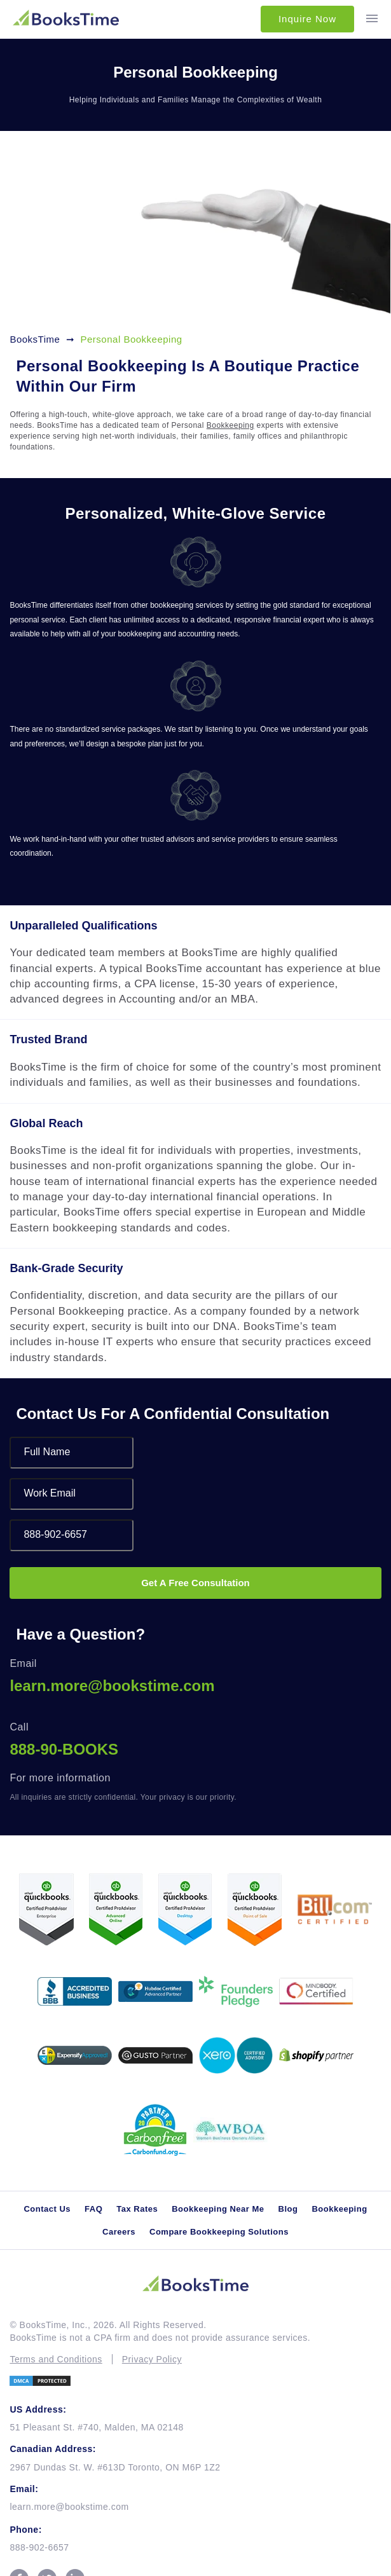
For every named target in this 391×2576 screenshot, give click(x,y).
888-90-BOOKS (64, 1749)
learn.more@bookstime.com (112, 1685)
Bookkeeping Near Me (218, 2209)
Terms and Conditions (56, 2359)
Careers (118, 2232)
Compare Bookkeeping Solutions (219, 2232)
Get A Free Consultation (195, 1582)
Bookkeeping (230, 425)
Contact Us (47, 2209)
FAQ (93, 2209)
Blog (288, 2209)
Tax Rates (137, 2209)
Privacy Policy (152, 2359)
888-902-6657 (39, 2547)
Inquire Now (307, 18)
